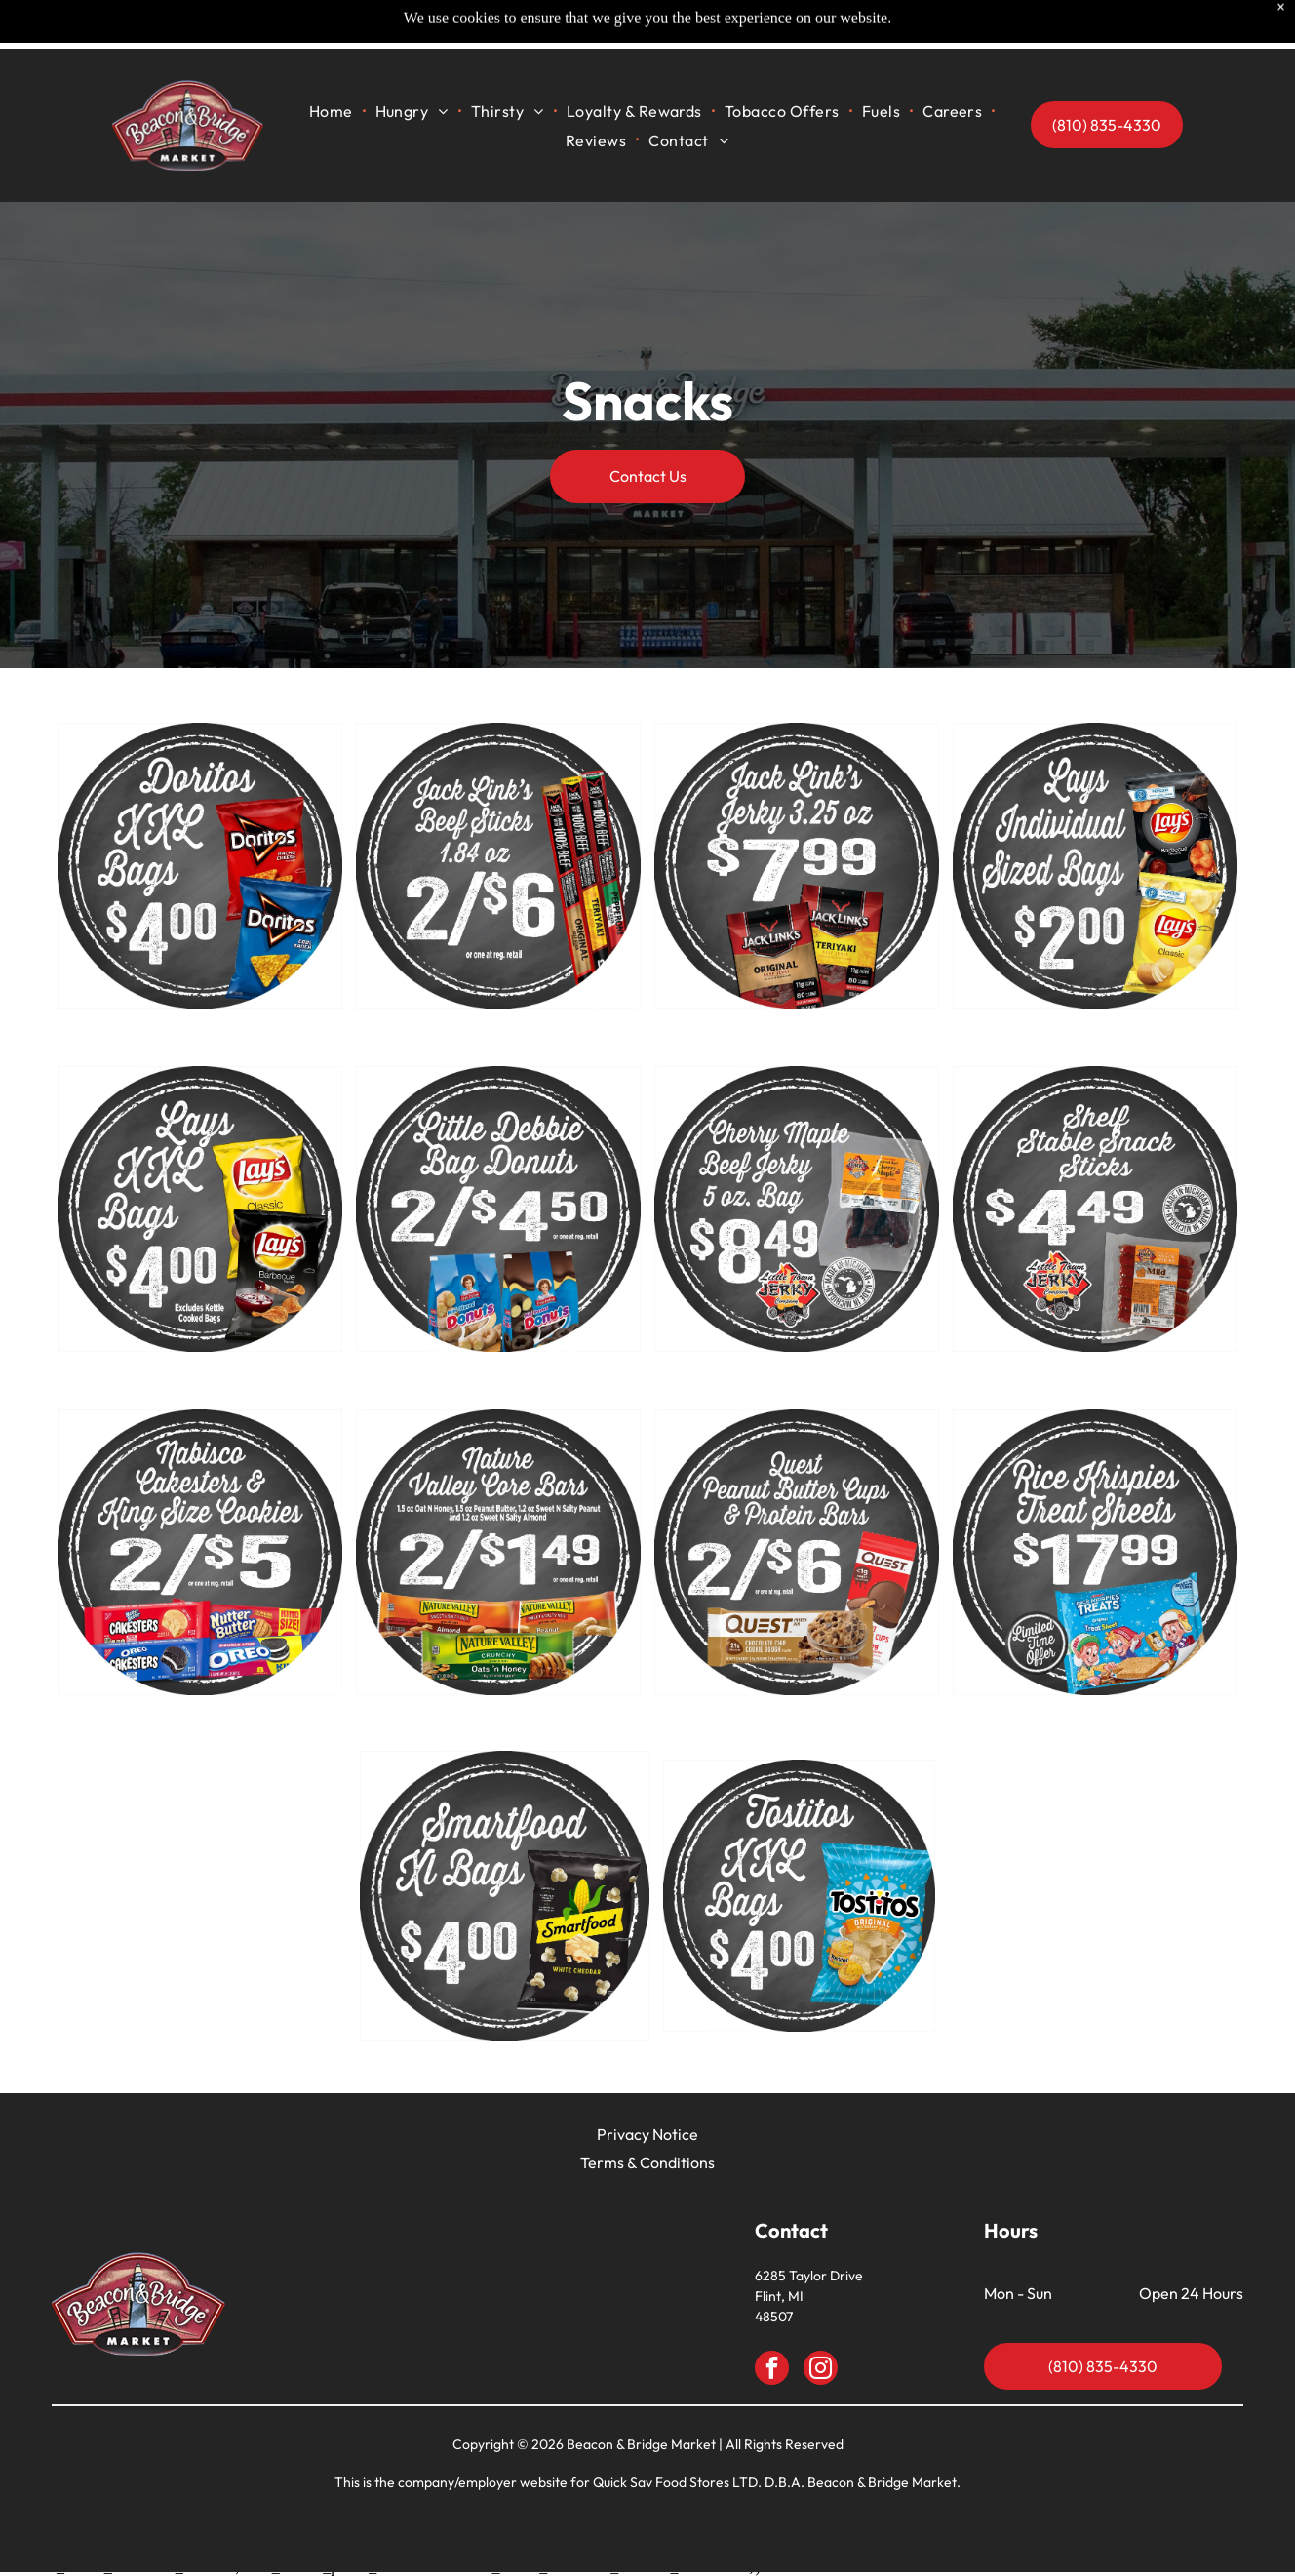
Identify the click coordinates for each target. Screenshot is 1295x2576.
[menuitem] (332, 62)
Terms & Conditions (647, 2162)
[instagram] (821, 2370)
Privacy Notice (647, 2134)
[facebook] (772, 2370)
